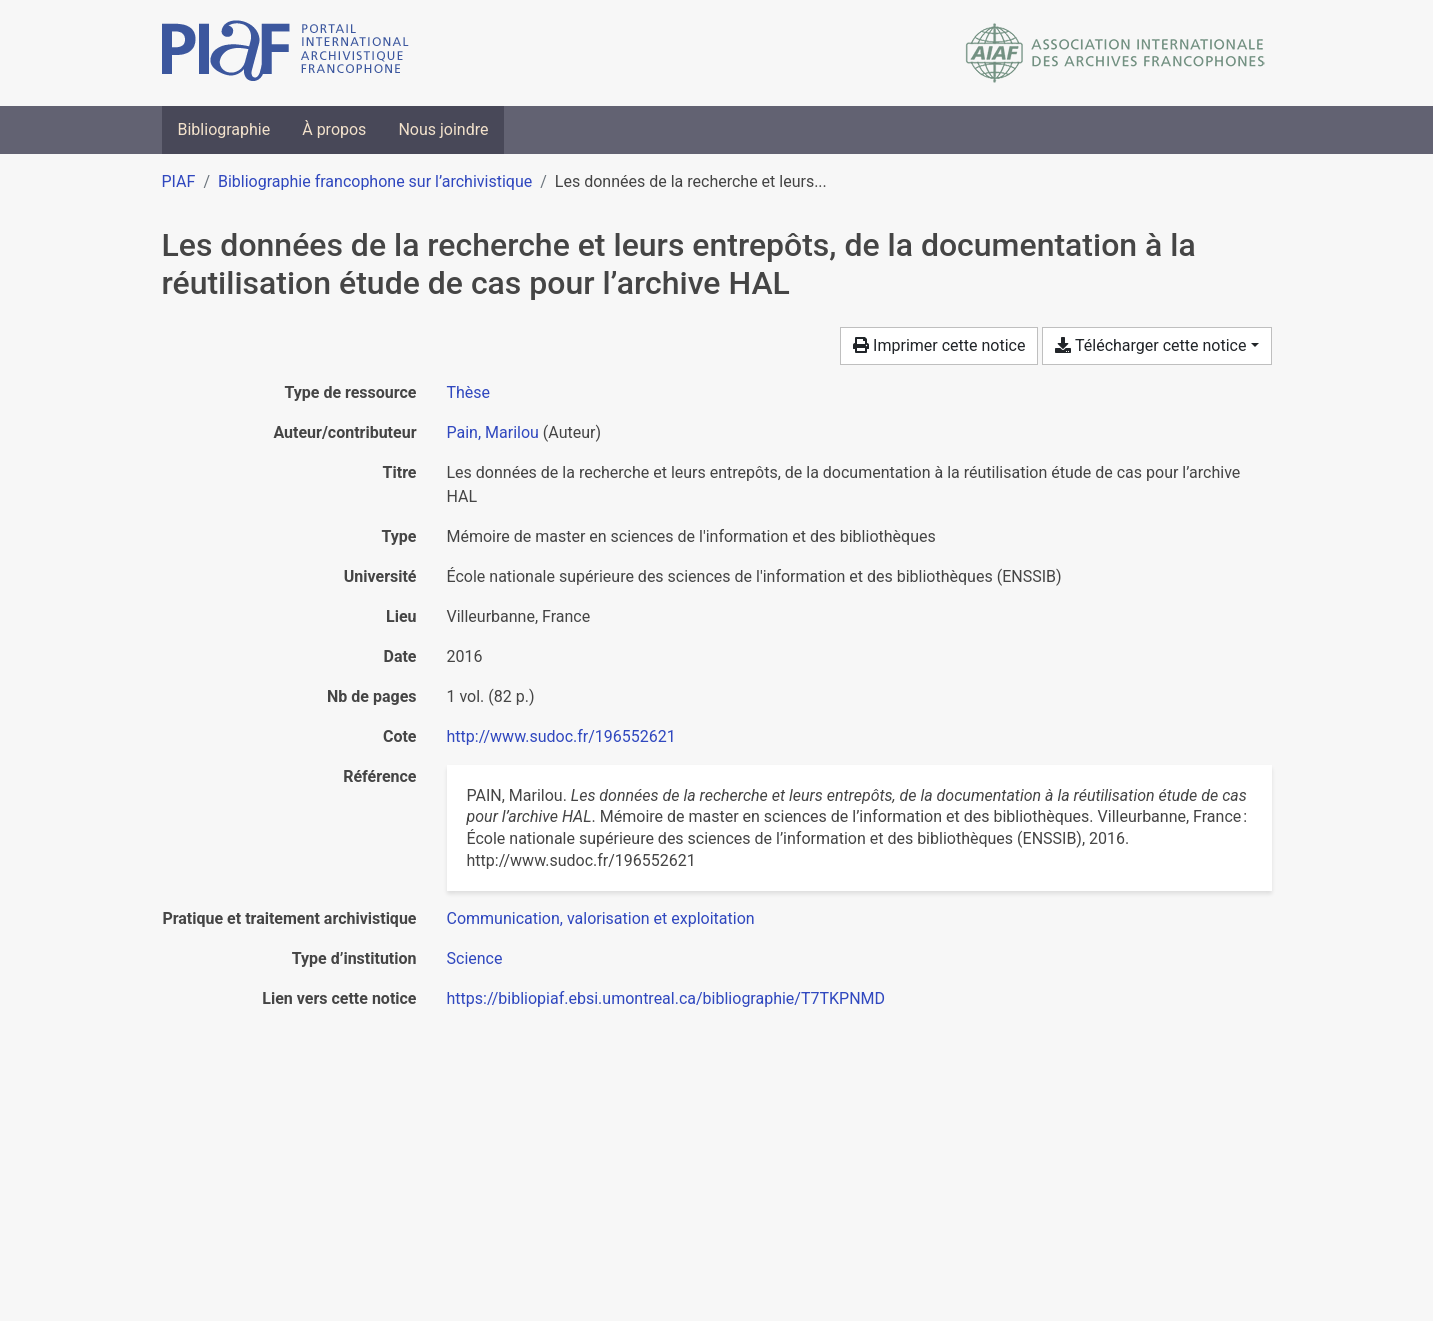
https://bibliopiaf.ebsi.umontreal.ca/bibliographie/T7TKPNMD (666, 998)
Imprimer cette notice (939, 345)
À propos (334, 129)
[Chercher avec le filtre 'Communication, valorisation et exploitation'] (601, 918)
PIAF (179, 181)
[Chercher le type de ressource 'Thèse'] (469, 392)
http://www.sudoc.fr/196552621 (561, 736)
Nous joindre (443, 129)
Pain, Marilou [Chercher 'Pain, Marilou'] (493, 432)
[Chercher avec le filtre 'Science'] (475, 958)
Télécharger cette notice (1150, 345)
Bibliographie (224, 129)
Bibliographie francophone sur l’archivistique (375, 181)
